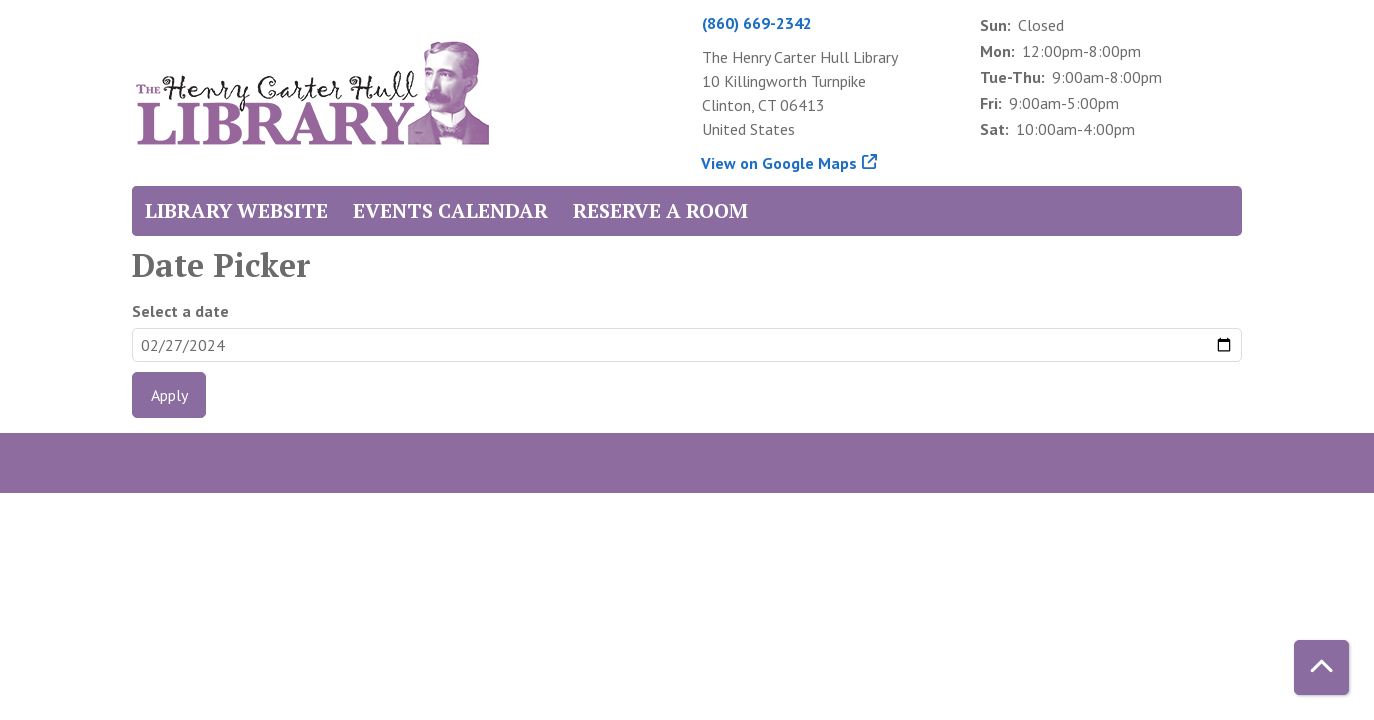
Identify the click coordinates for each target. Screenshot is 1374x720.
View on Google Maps (779, 163)
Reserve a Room (660, 210)
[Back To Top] (1321, 667)
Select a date (180, 311)
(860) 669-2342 (757, 23)
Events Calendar (450, 210)
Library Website (236, 210)
